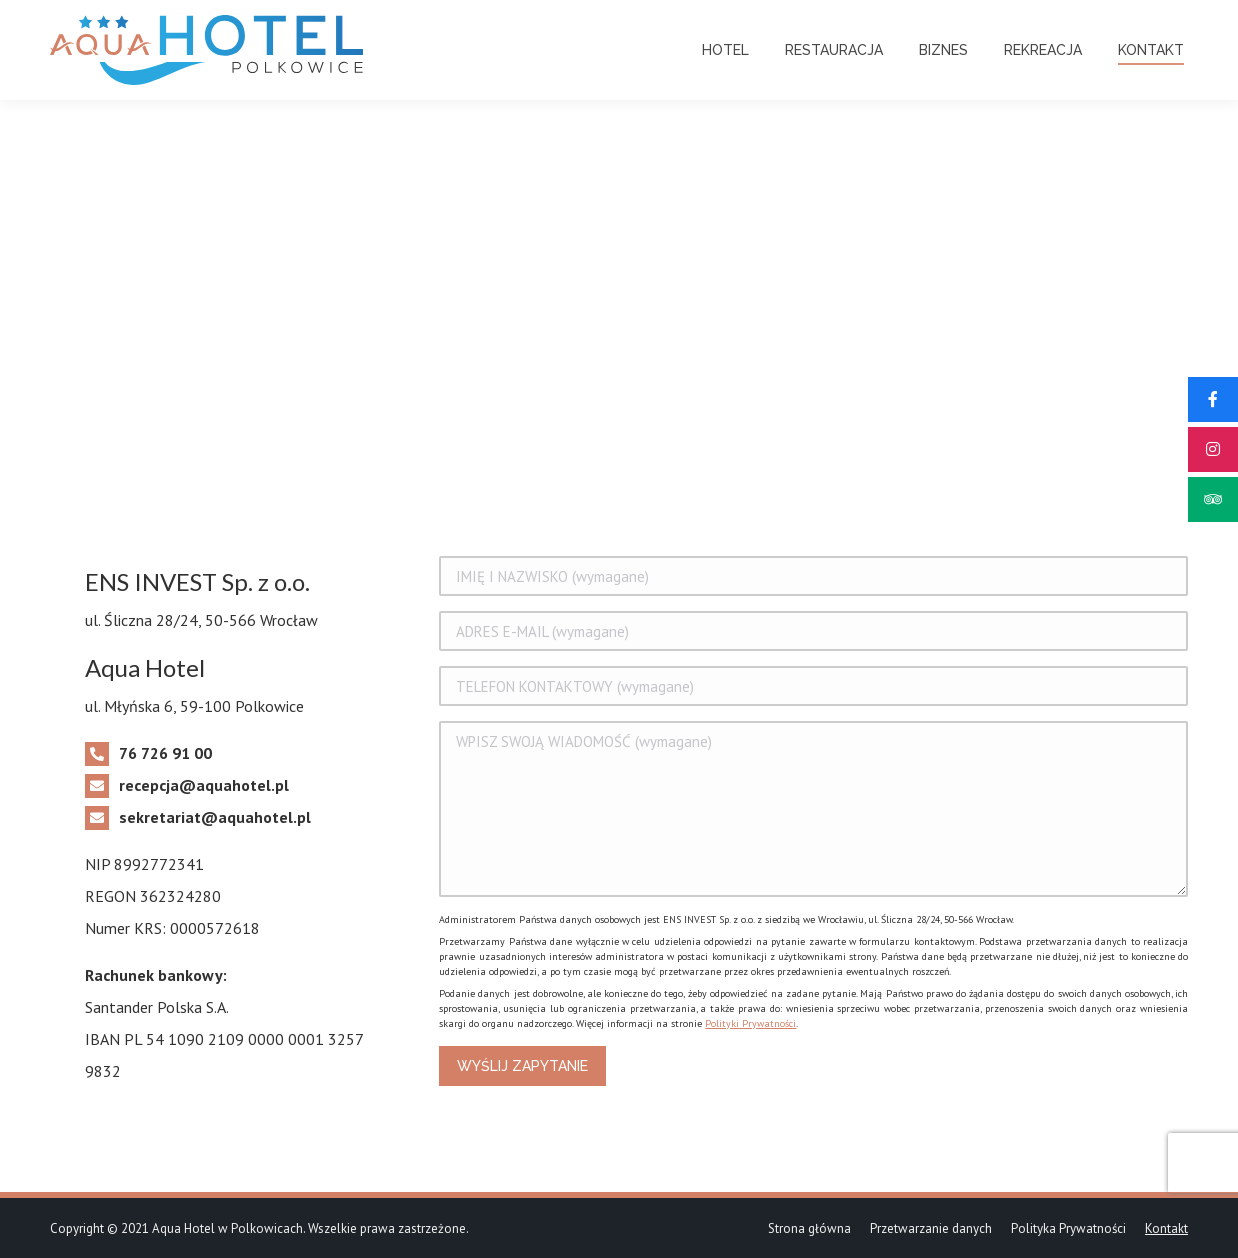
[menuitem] (725, 50)
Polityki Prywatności (750, 1023)
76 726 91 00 (165, 753)
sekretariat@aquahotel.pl (215, 817)
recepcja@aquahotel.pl (204, 785)
